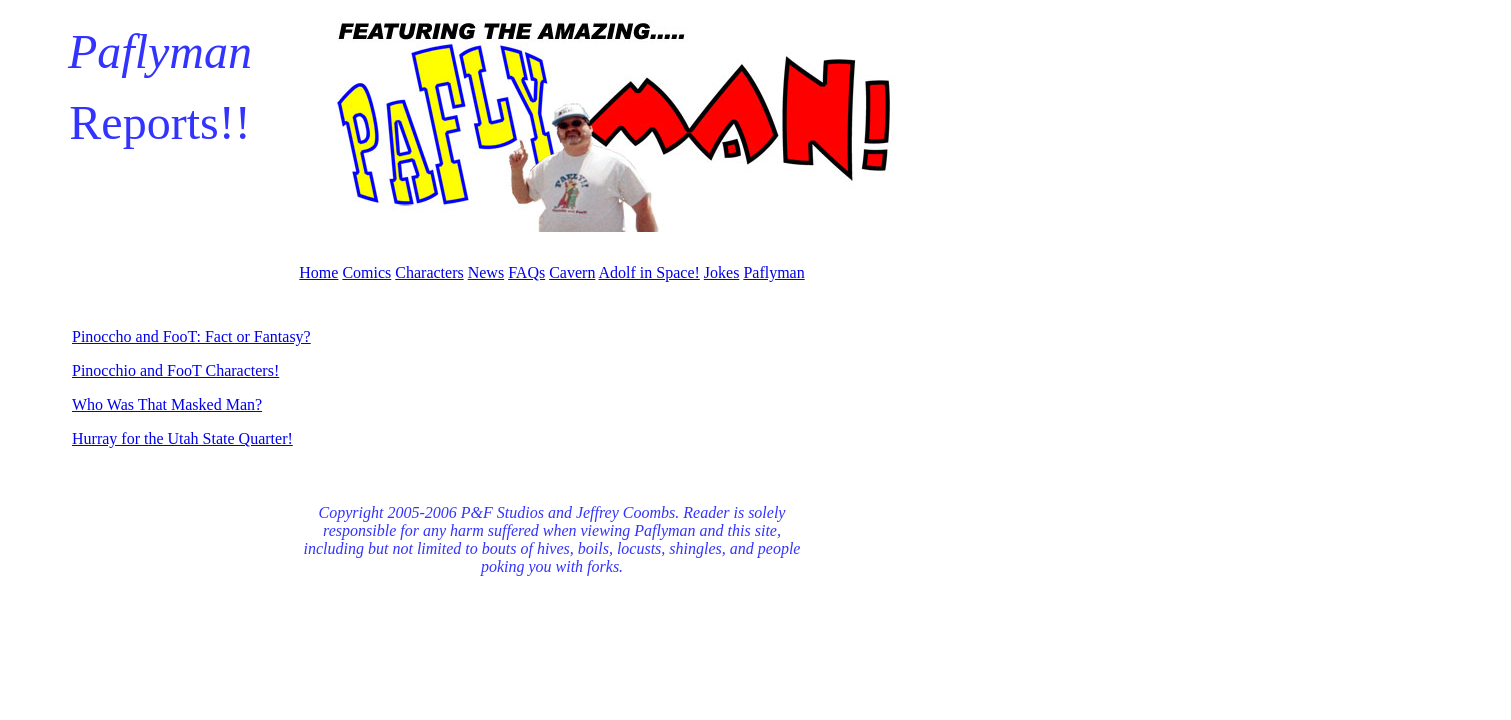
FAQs (526, 272)
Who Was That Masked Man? (167, 404)
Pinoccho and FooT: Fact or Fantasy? (191, 336)
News (486, 272)
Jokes (722, 272)
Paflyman (773, 272)
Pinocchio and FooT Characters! (175, 370)
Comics (366, 272)
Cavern (572, 272)
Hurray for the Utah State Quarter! (182, 438)
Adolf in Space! (649, 272)
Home (318, 272)
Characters (429, 272)
